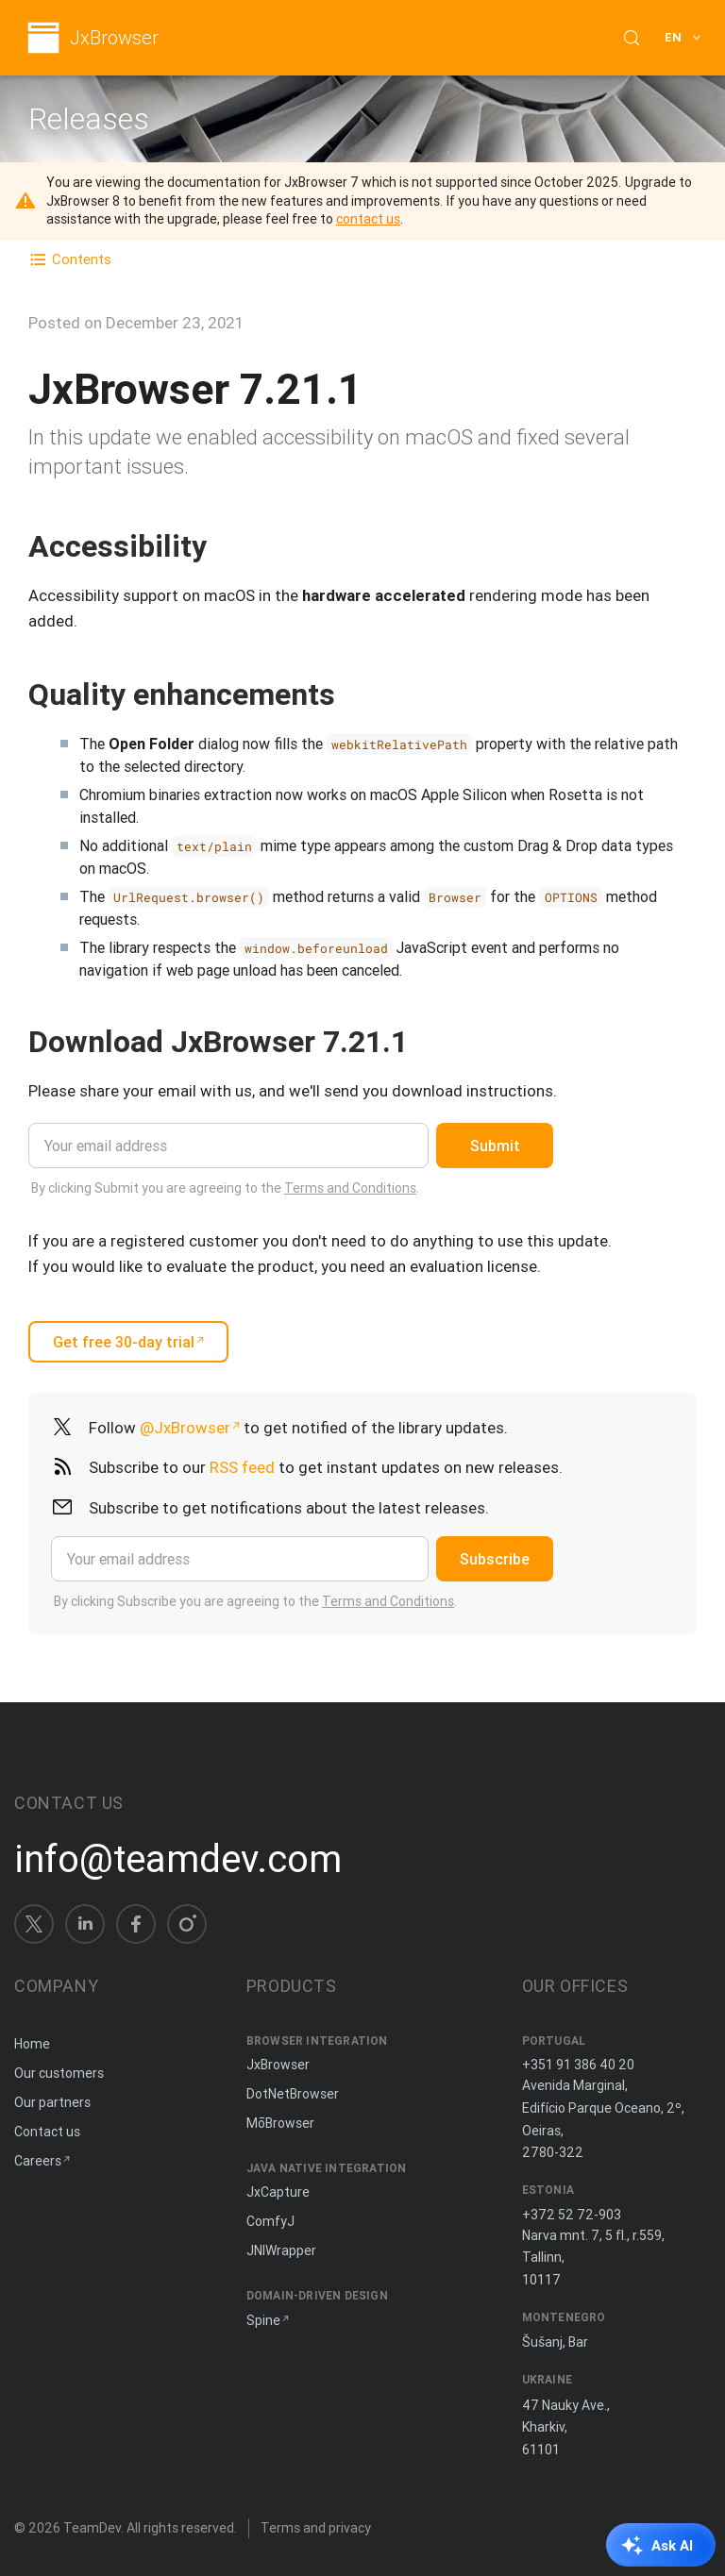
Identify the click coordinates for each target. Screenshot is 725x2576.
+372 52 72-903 (571, 2214)
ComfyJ (270, 2221)
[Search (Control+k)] (631, 38)
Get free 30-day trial (123, 1341)
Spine (263, 2320)
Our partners (52, 2102)
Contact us (47, 2131)
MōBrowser (280, 2123)
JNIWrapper (281, 2250)
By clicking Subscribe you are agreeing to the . (255, 1601)
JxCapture (278, 2191)
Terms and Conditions (350, 1187)
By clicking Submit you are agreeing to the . (225, 1187)
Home (32, 2043)
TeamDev (92, 2527)
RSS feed (242, 1467)
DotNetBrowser (292, 2093)
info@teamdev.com (178, 1859)
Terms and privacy (316, 2527)
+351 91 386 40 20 (578, 2064)
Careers (37, 2160)
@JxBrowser (185, 1427)
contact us (368, 218)
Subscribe (495, 1558)
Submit (495, 1145)
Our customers (59, 2073)
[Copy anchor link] (226, 545)
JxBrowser (114, 38)
